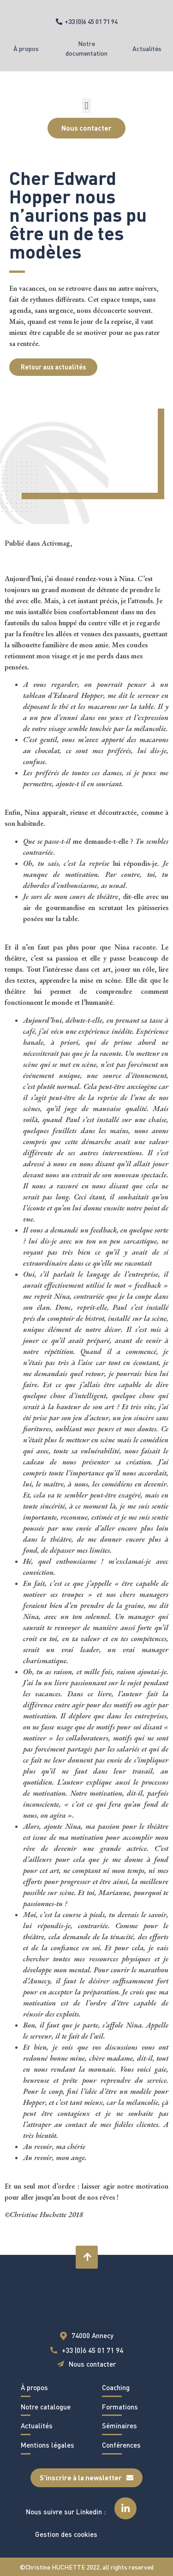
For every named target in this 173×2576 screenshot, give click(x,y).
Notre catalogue (46, 2407)
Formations (120, 2407)
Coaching (116, 2387)
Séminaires (119, 2425)
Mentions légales (47, 2445)
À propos (26, 48)
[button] (86, 105)
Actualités (146, 48)
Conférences (121, 2445)
